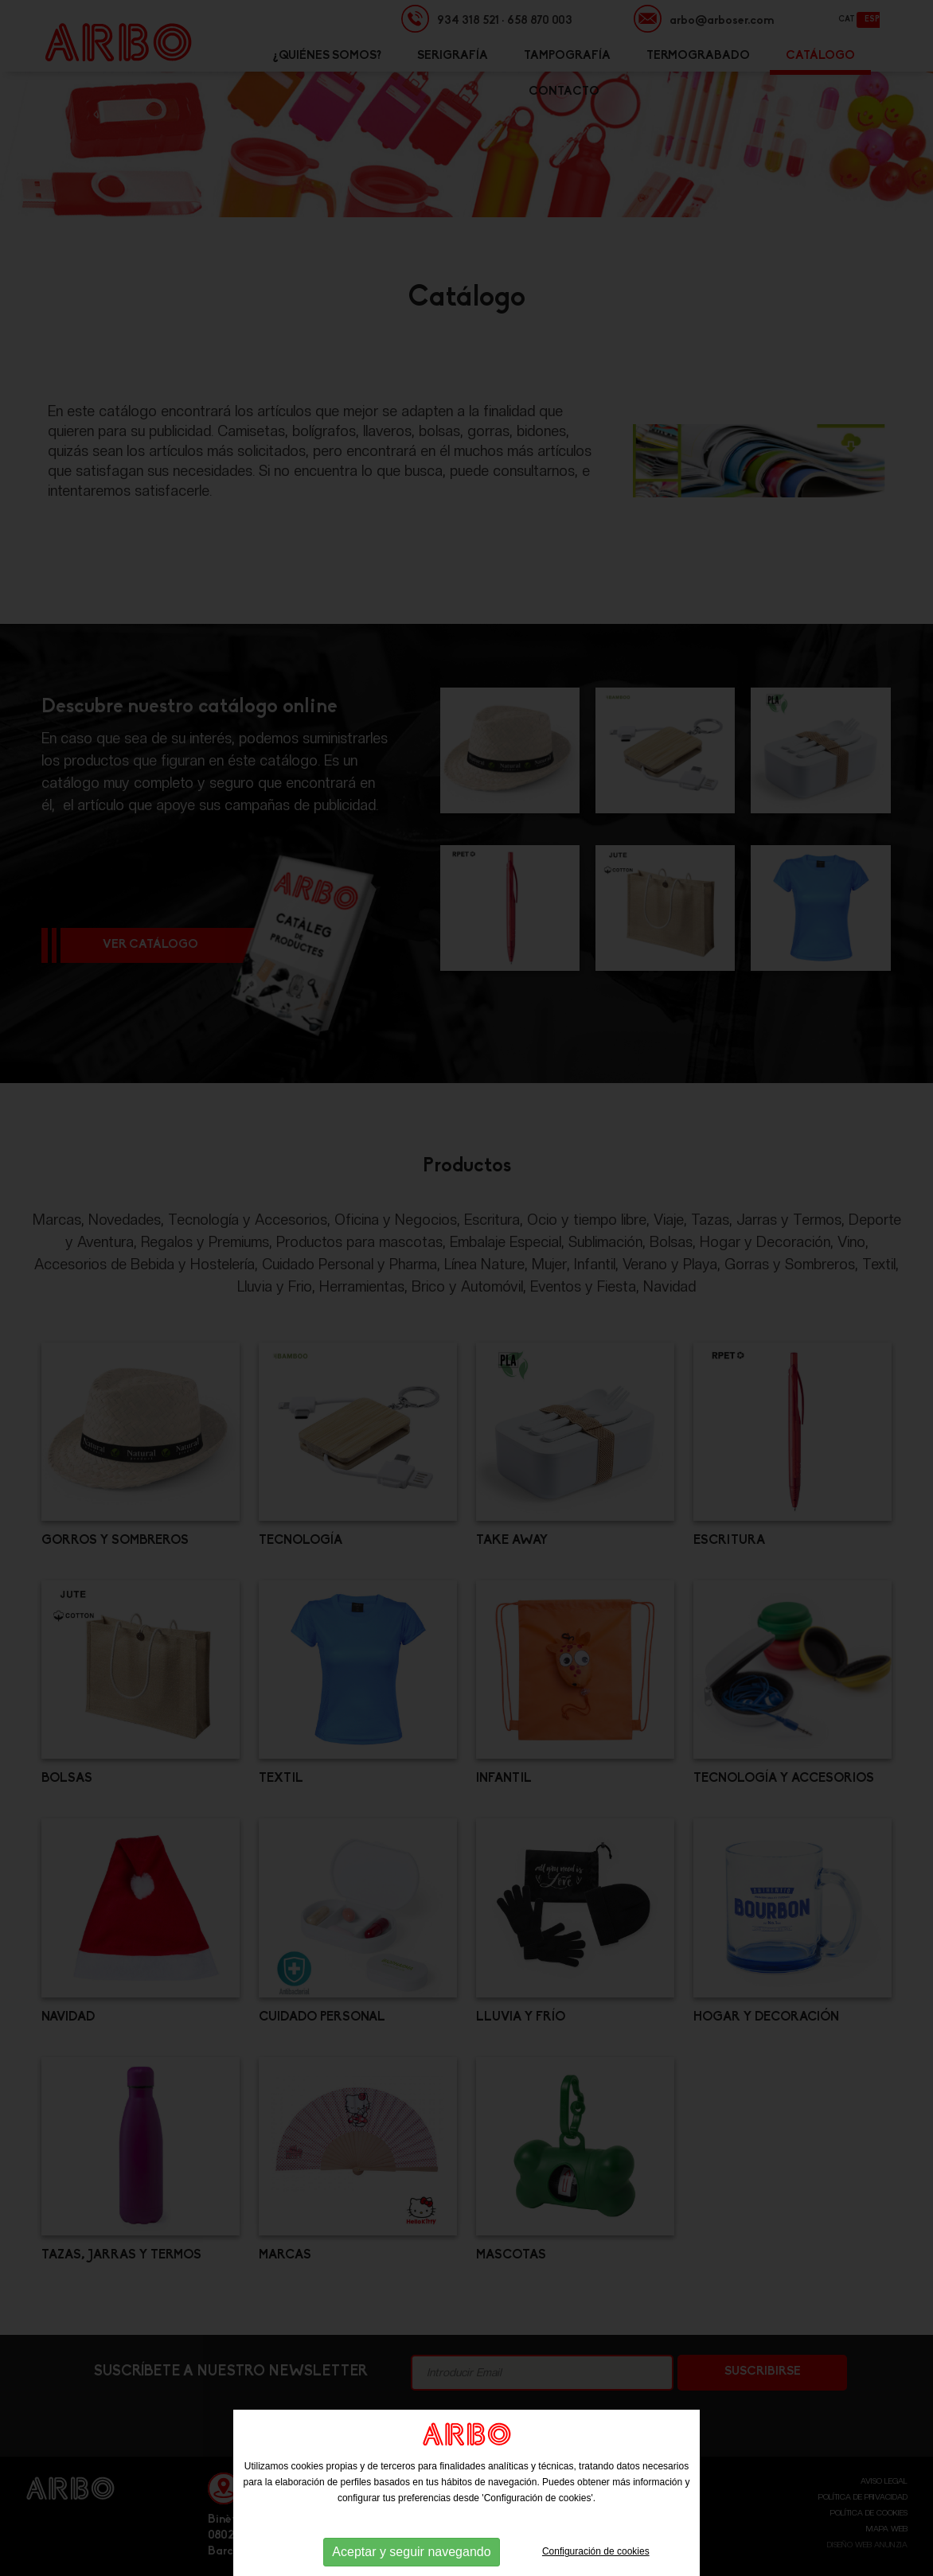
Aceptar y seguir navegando (411, 2551)
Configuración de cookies (596, 2551)
